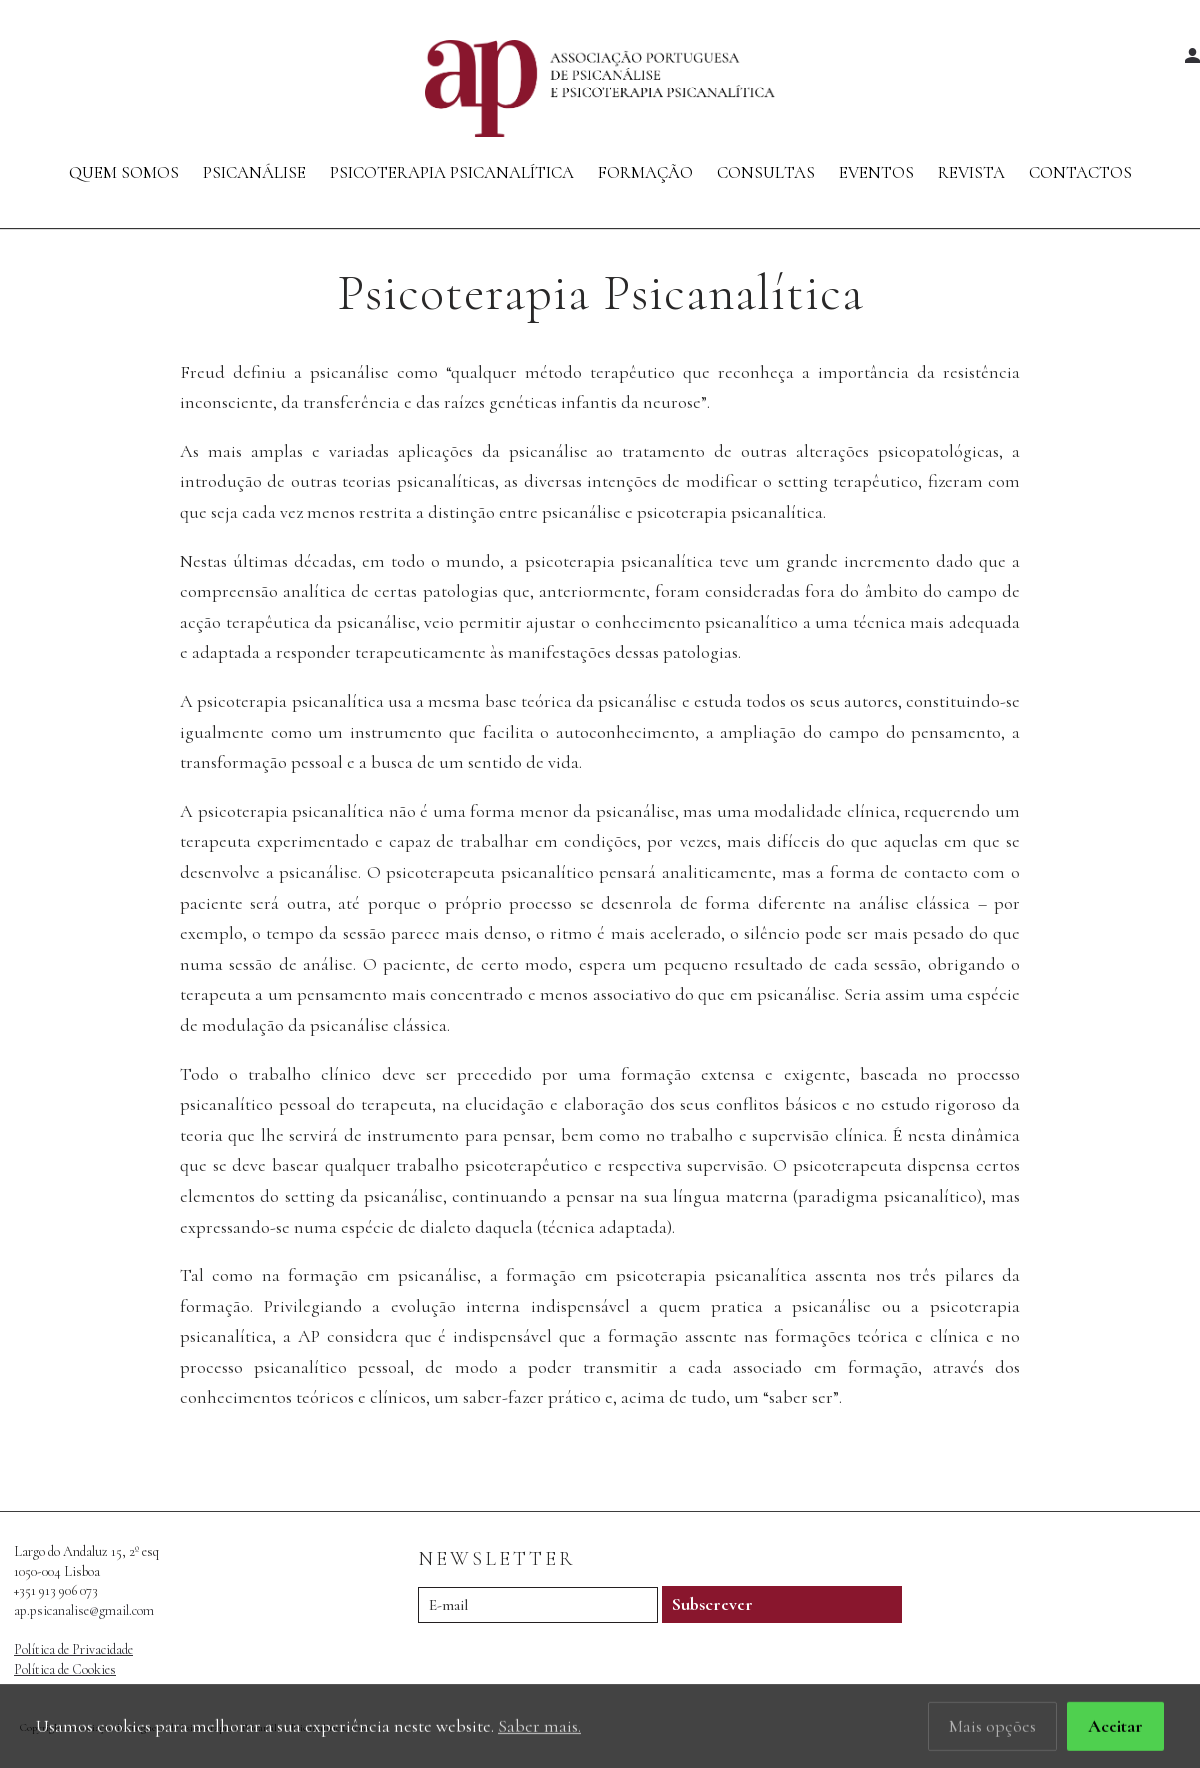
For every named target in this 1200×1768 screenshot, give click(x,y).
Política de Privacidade (73, 1649)
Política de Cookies (65, 1669)
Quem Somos (124, 172)
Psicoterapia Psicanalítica (452, 172)
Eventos (876, 172)
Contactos (1080, 172)
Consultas (766, 172)
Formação (645, 172)
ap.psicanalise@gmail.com (84, 1610)
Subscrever (712, 1604)
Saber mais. (539, 1727)
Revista (971, 172)
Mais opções (992, 1727)
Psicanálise (254, 172)
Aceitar (1115, 1727)
